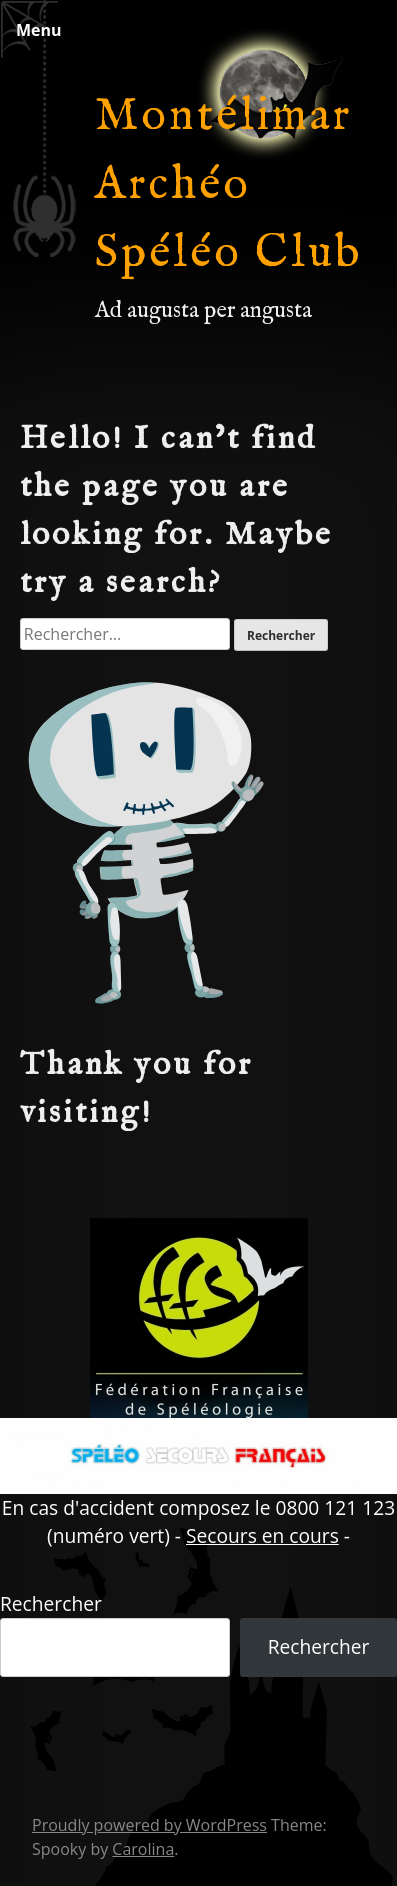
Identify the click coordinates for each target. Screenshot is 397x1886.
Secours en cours (262, 1535)
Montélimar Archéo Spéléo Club (229, 185)
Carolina (143, 1849)
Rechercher (51, 1603)
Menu (39, 30)
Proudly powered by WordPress (149, 1825)
